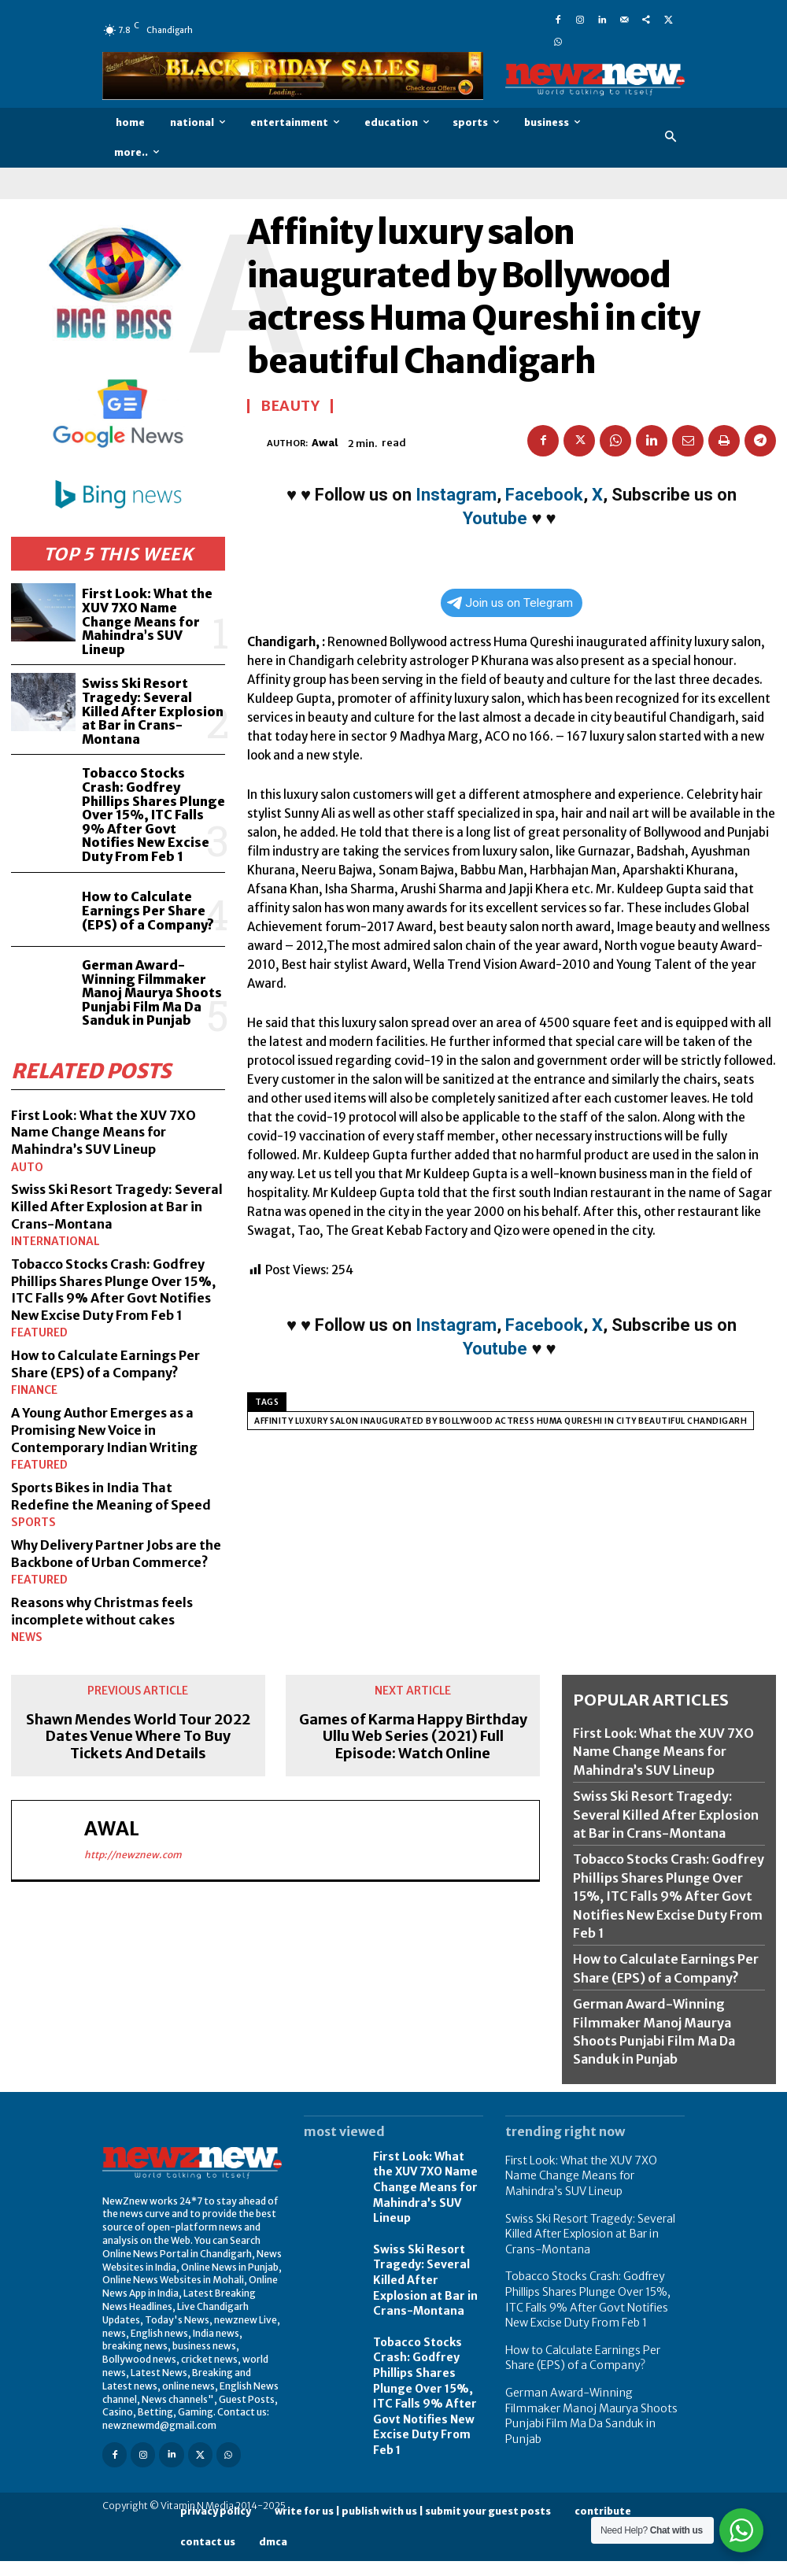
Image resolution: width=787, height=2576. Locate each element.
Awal (325, 443)
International (50, 1179)
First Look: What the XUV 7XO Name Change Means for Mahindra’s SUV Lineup (152, 610)
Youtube (495, 518)
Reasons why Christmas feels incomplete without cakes (113, 1590)
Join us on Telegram (510, 603)
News (24, 1616)
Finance (31, 1342)
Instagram (456, 494)
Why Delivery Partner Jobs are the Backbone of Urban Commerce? (114, 1525)
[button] (671, 137)
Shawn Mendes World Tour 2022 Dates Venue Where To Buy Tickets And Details (138, 1714)
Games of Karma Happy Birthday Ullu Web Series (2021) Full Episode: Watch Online (413, 1714)
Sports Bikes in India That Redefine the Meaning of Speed (101, 1453)
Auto (25, 1106)
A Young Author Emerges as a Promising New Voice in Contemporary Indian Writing (114, 1380)
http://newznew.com (133, 1833)
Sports (30, 1487)
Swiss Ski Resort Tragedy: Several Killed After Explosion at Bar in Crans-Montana (153, 685)
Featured (35, 1286)
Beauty (290, 406)
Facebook (544, 494)
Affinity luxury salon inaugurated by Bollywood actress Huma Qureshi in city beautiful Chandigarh (500, 1421)
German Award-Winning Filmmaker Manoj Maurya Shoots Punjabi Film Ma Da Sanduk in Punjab (149, 937)
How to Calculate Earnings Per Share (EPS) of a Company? (145, 857)
